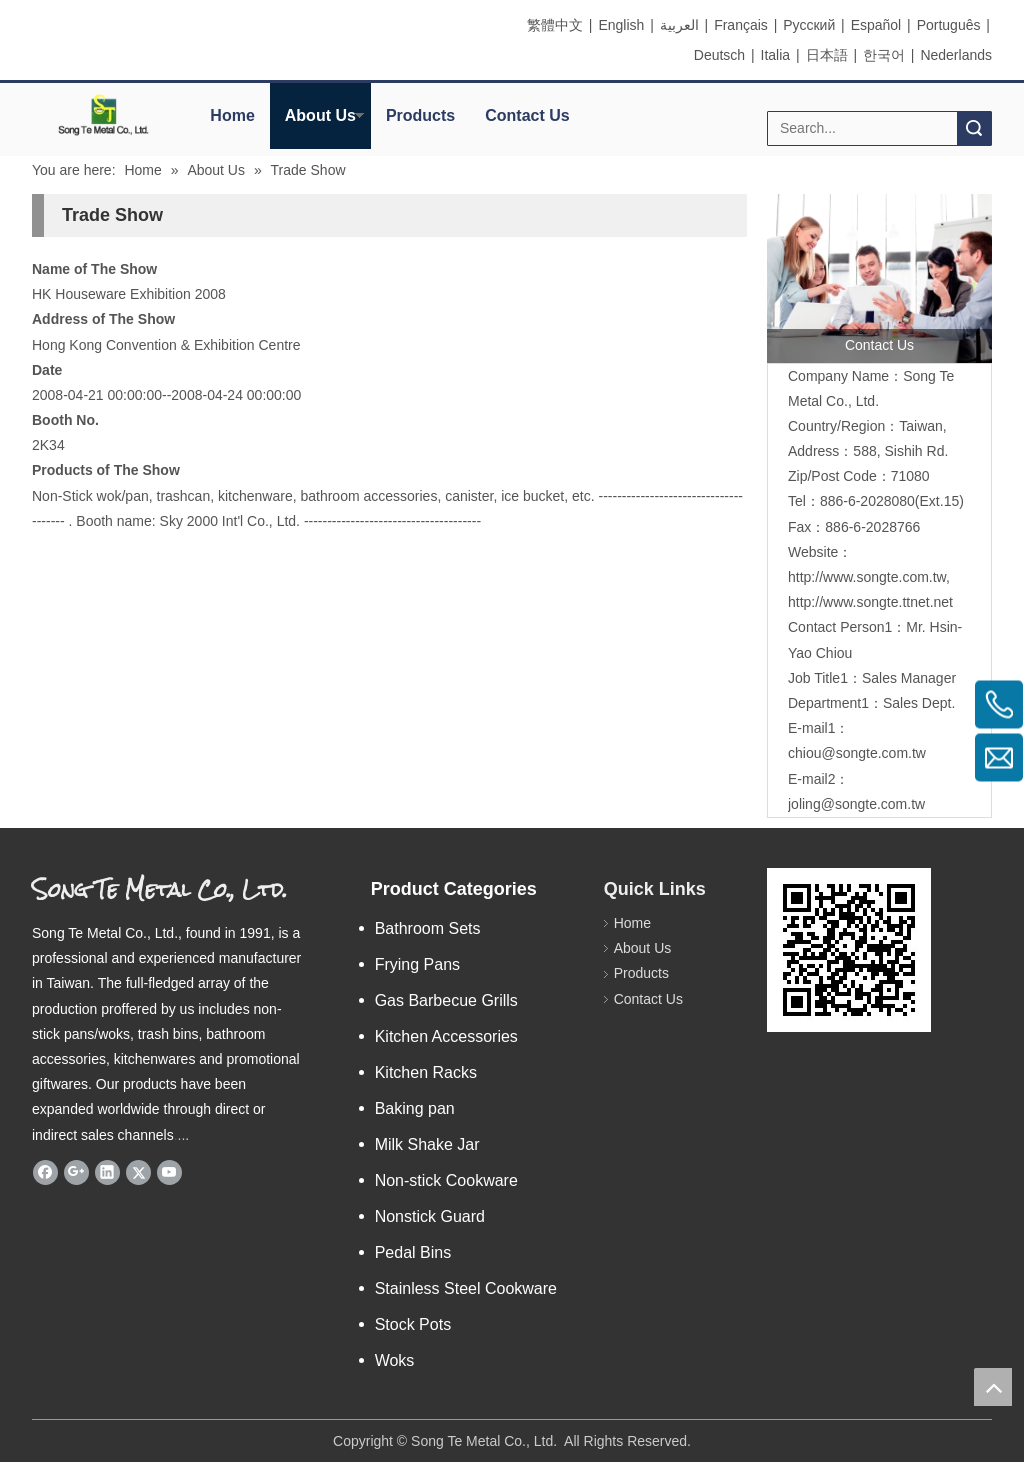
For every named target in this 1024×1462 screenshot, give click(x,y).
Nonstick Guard (430, 1216)
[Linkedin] (107, 1172)
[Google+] (76, 1172)
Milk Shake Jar (427, 1144)
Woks (395, 1360)
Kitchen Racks (426, 1072)
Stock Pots (413, 1324)
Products (420, 115)
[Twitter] (138, 1172)
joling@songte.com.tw (856, 804)
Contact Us (527, 115)
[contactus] (879, 278)
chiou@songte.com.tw (857, 753)
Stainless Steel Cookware (466, 1288)
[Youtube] (169, 1172)
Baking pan (415, 1108)
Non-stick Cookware (446, 1180)
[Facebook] (45, 1172)
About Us (320, 115)
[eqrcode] (849, 950)
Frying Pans (417, 964)
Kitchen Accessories (446, 1036)
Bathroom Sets (428, 928)
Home (232, 115)
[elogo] (103, 115)
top (993, 1387)
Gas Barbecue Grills (446, 1000)
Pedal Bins (413, 1252)
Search (974, 128)
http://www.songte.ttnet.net (870, 602)
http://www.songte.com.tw (867, 577)
